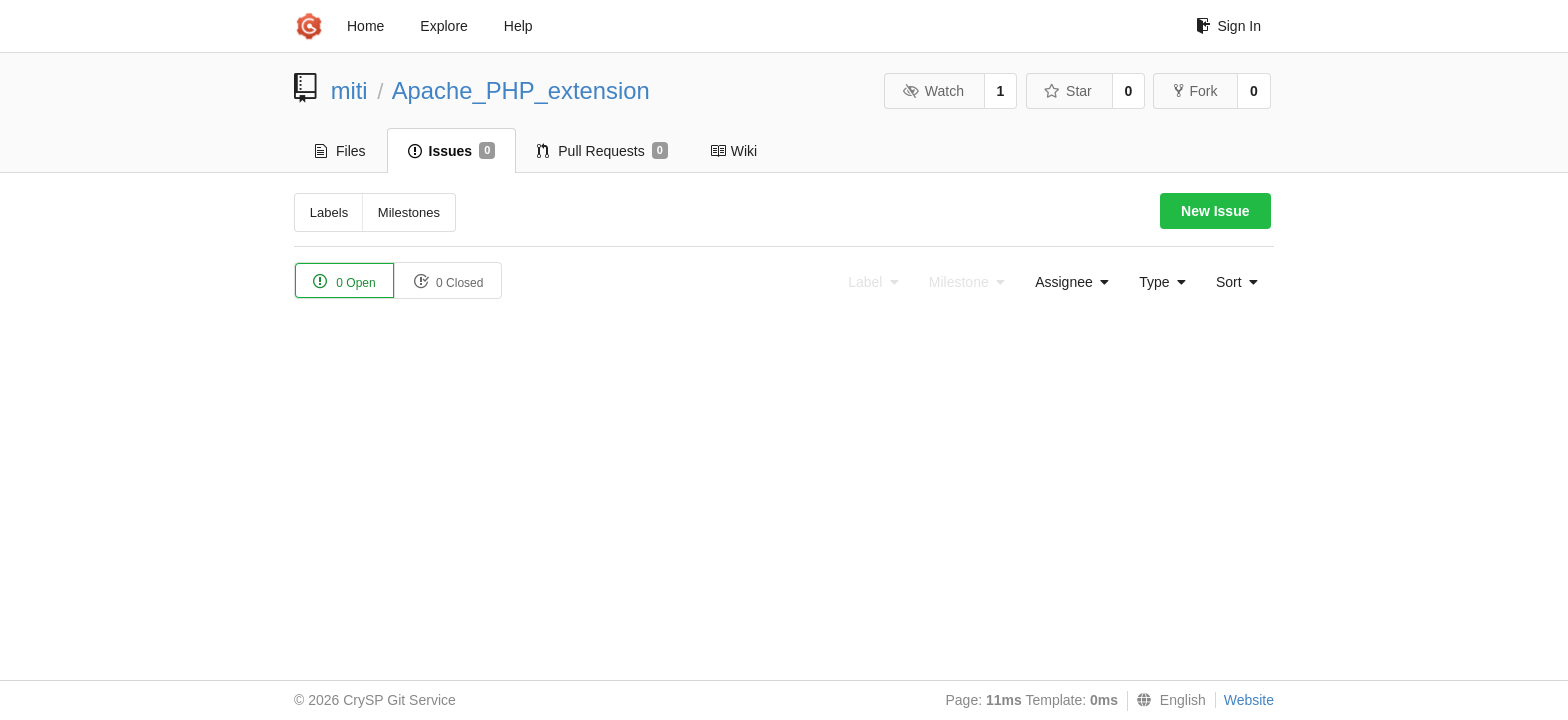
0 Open (344, 281)
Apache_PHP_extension (521, 90)
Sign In (1228, 26)
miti (349, 90)
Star (1068, 91)
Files (340, 151)
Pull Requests (602, 151)
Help (518, 26)
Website (1249, 700)
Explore (443, 26)
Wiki (733, 151)
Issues (452, 151)
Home (365, 26)
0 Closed (448, 281)
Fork (1195, 91)
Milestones (409, 212)
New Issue (1215, 211)
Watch (933, 91)
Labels (329, 212)
